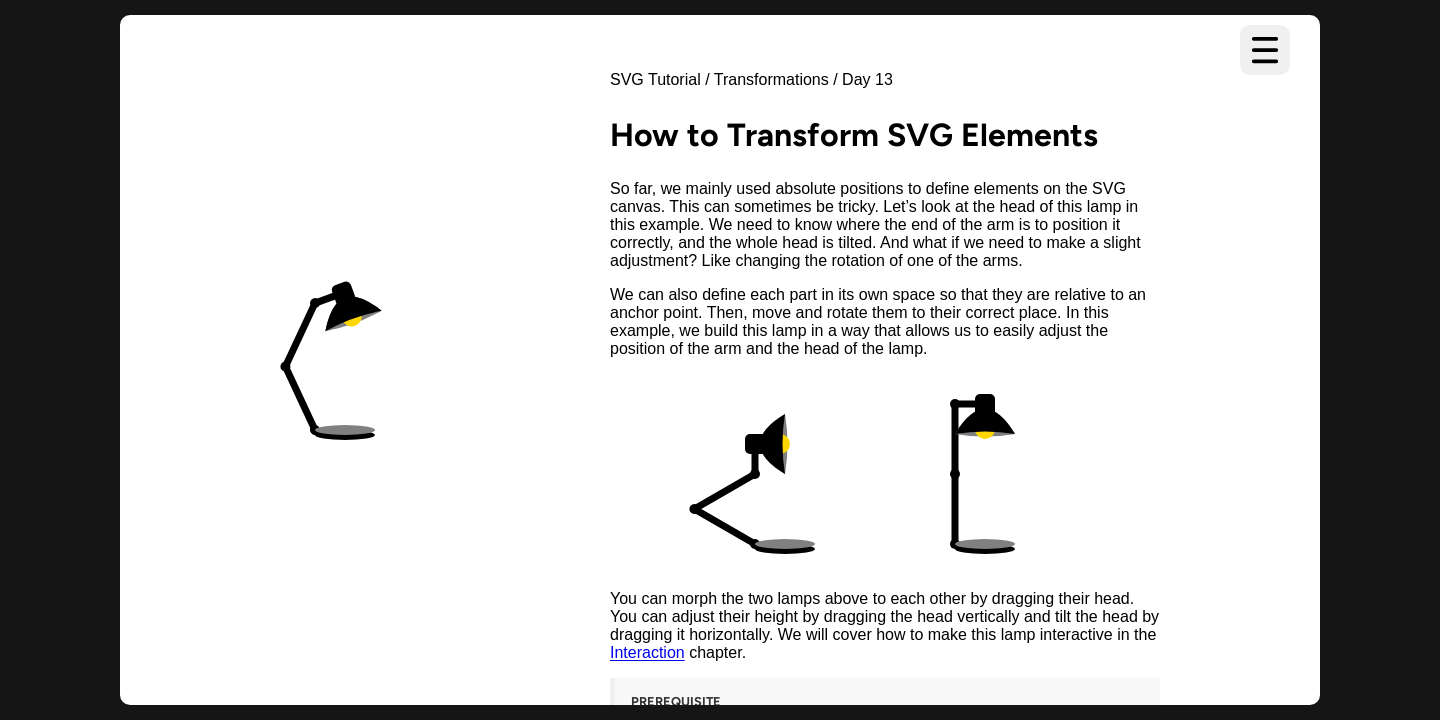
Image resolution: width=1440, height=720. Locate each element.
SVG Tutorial (655, 79)
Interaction (647, 652)
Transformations (771, 79)
